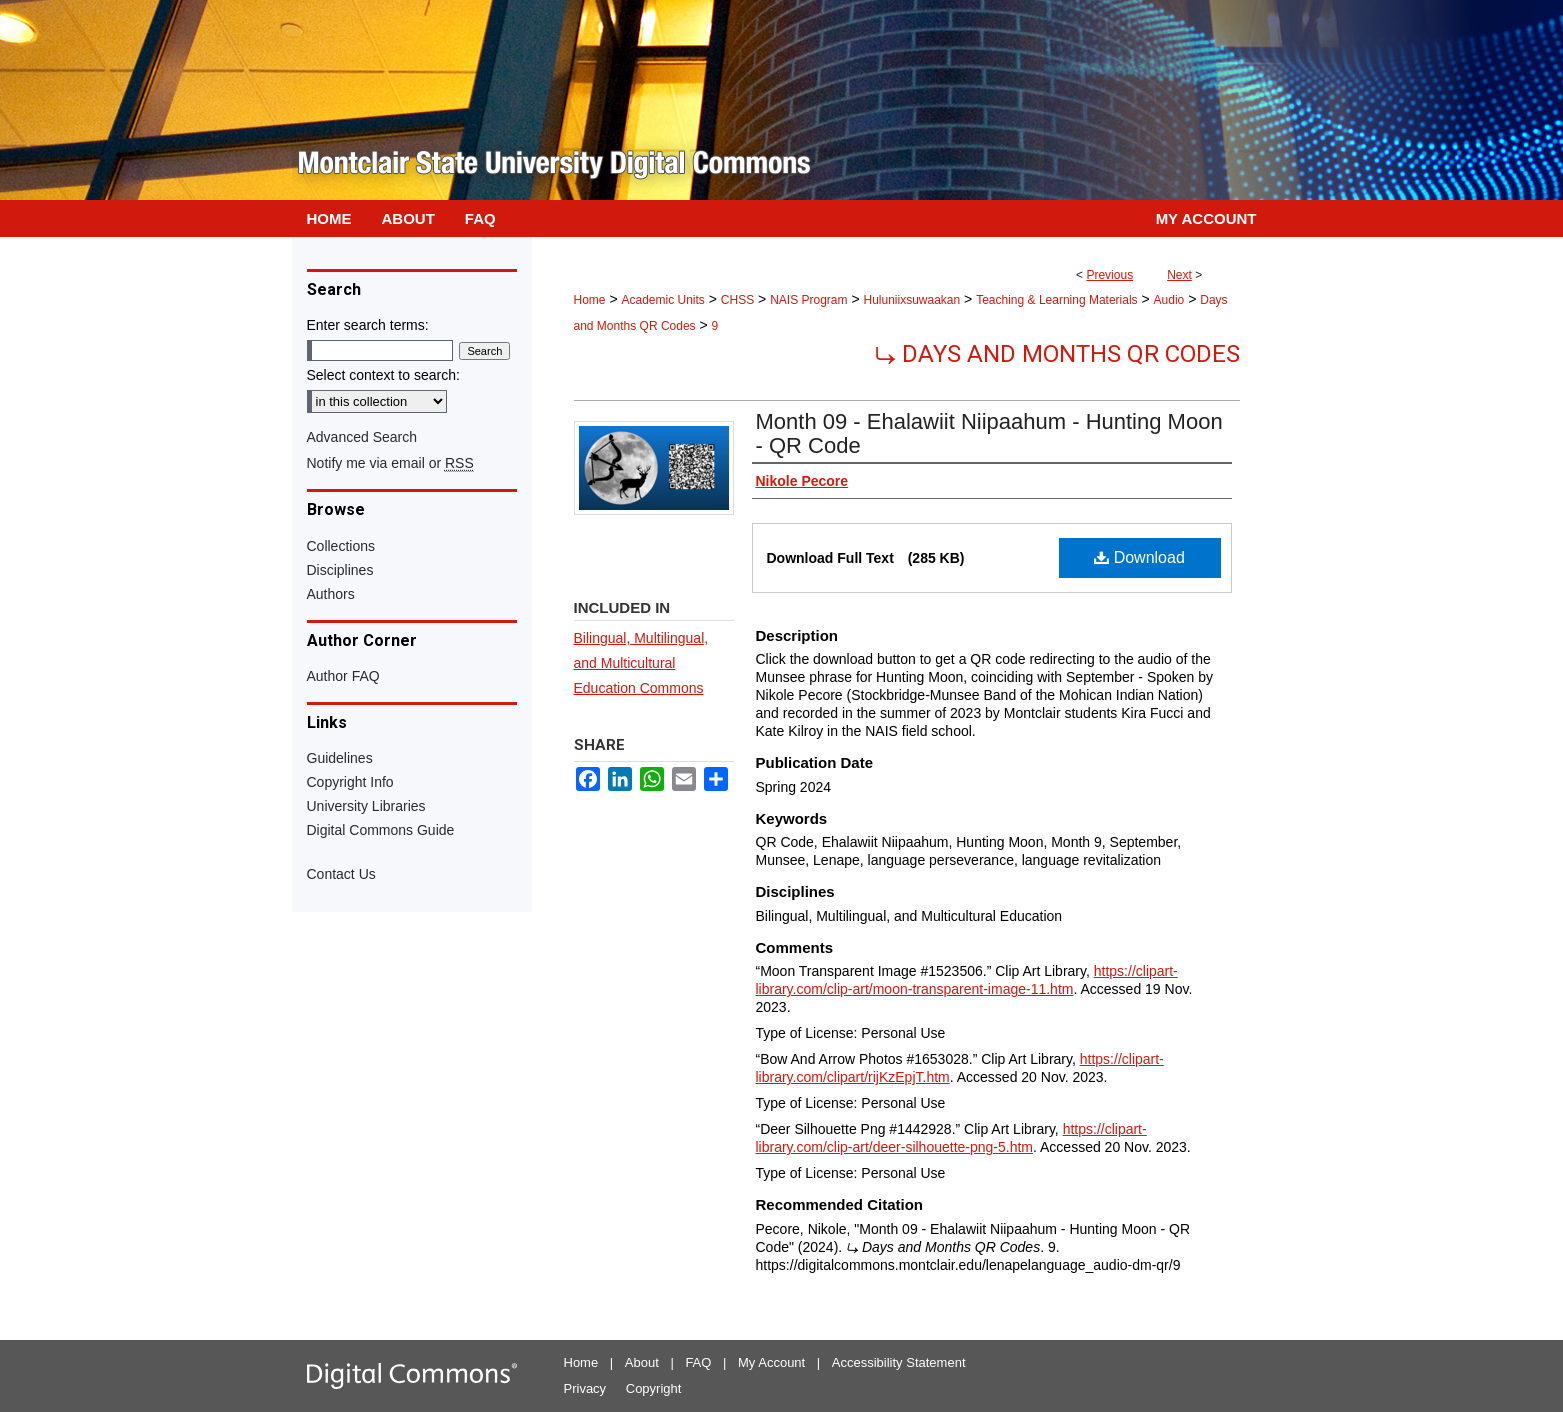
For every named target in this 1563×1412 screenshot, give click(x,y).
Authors (331, 594)
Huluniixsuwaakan (911, 300)
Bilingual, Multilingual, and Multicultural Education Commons (641, 663)
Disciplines (340, 570)
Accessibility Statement (899, 1362)
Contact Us (341, 874)
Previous (1109, 275)
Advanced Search (362, 437)
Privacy (585, 1388)
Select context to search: (383, 375)
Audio (1169, 300)
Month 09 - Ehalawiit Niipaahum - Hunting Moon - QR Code (989, 433)
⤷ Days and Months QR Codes (1057, 354)
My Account (771, 1362)
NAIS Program (808, 300)
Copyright (654, 1388)
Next (1179, 275)
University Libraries (366, 806)
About (642, 1362)
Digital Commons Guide (381, 830)
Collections (341, 546)
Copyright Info (350, 782)
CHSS (737, 300)
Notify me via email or (390, 463)
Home (590, 300)
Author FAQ (343, 676)
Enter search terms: (368, 325)
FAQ (698, 1362)
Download (1139, 557)
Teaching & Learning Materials (1056, 300)
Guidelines (340, 758)
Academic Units (662, 300)
